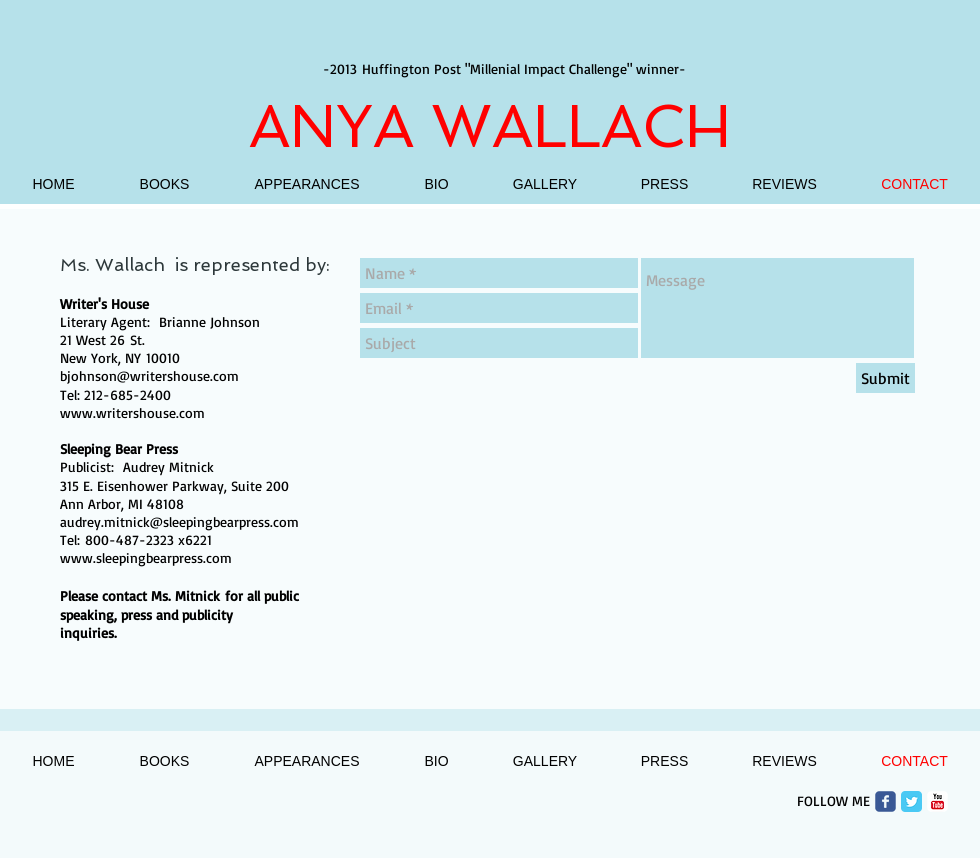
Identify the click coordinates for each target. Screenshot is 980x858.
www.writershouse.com (132, 412)
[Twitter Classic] (911, 801)
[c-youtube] (937, 801)
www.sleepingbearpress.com (146, 557)
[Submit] (885, 378)
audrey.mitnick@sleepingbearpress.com (179, 521)
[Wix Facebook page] (885, 801)
